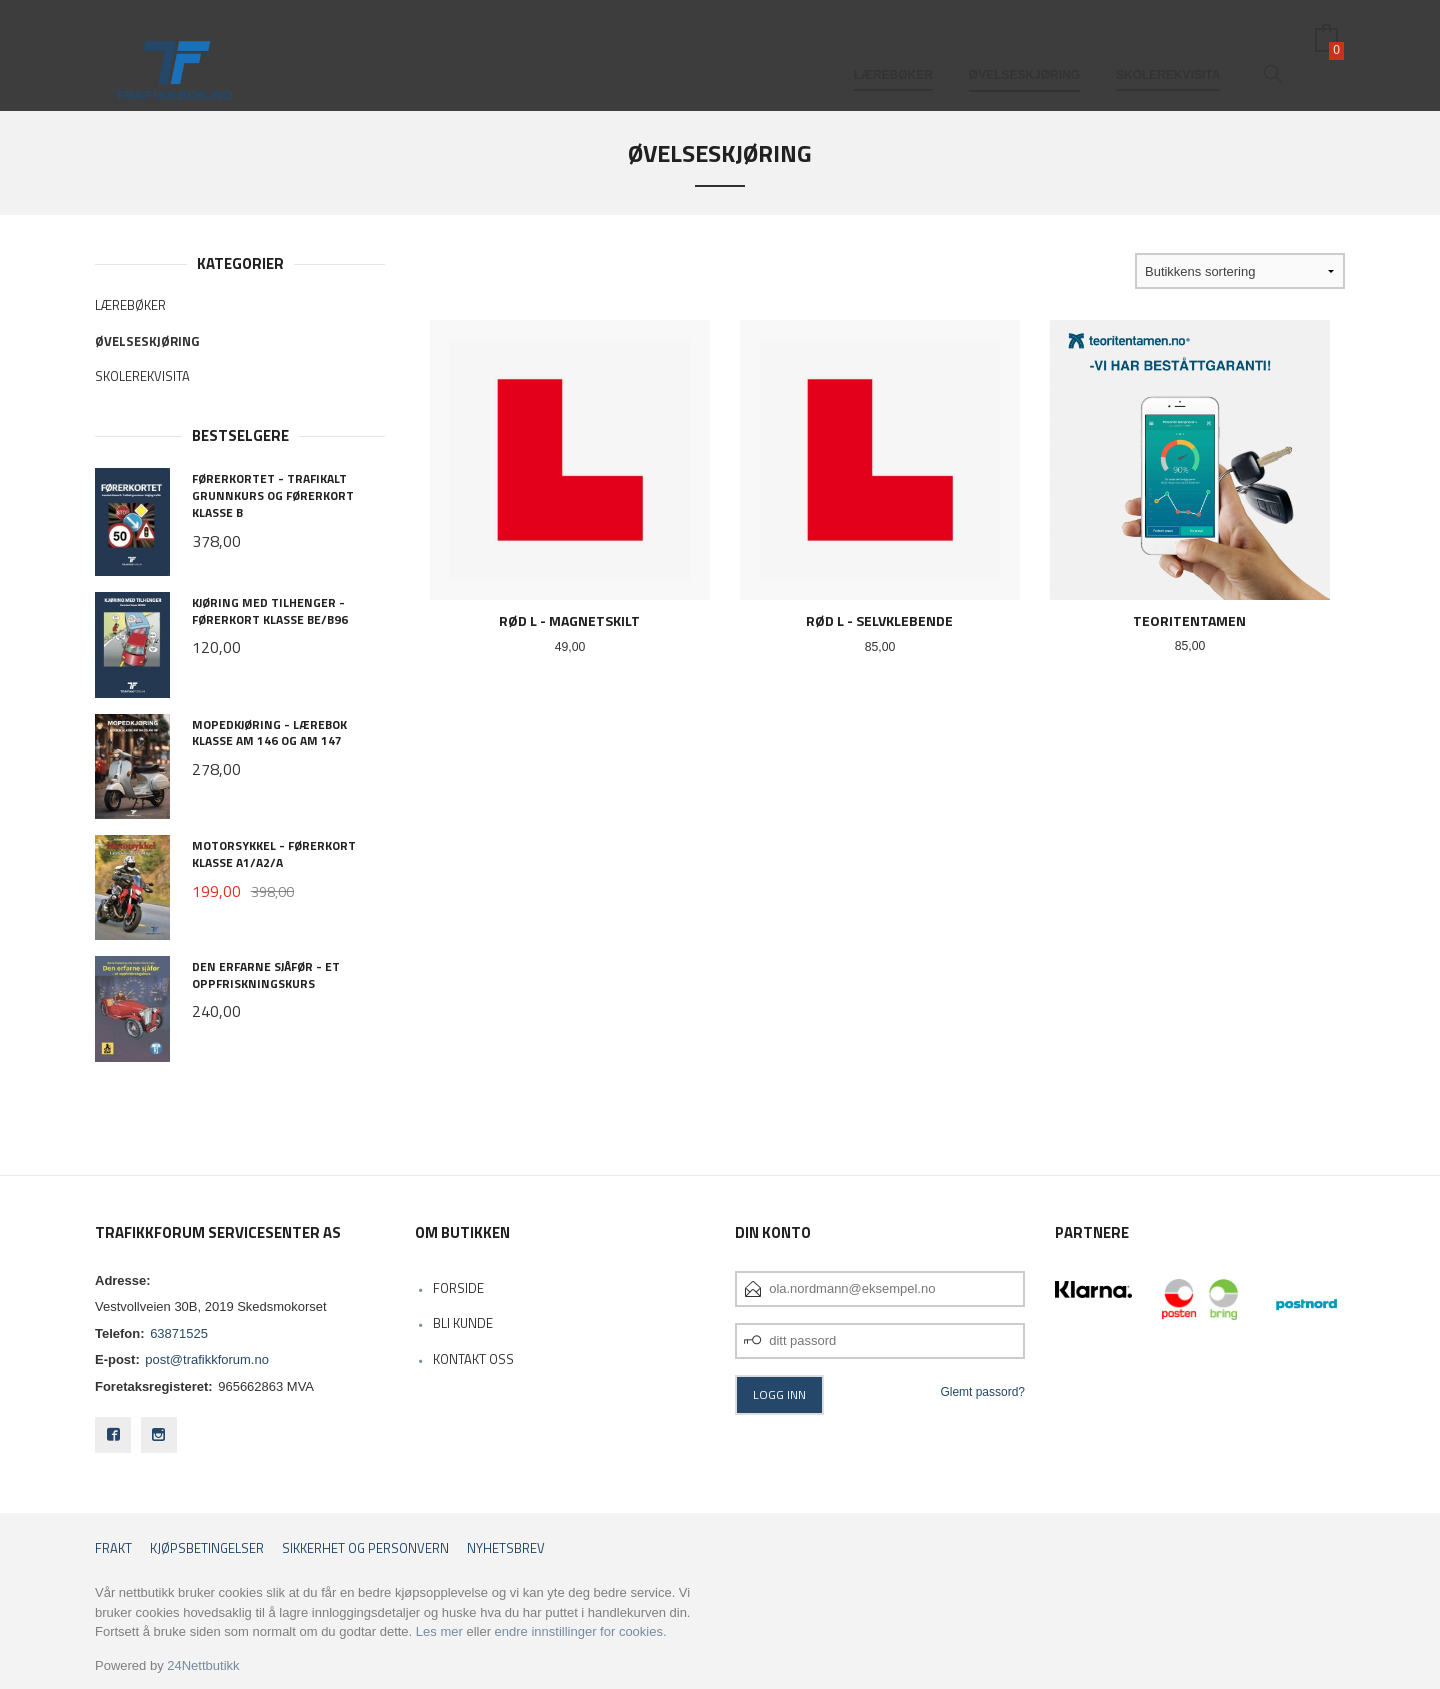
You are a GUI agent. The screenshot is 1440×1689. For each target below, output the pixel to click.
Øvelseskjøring (1024, 48)
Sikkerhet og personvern (365, 1548)
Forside (458, 1288)
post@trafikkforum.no (207, 1359)
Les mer (439, 1631)
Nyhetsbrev (506, 1548)
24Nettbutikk (203, 1665)
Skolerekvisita (1168, 48)
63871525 (179, 1333)
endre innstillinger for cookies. (581, 1631)
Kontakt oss (473, 1359)
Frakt (113, 1548)
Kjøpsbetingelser (207, 1548)
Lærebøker (893, 48)
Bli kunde (463, 1323)
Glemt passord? (982, 1392)
